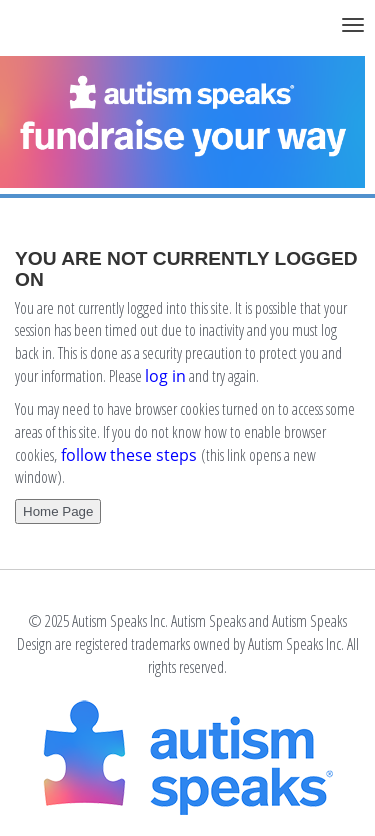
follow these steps (129, 455)
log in (165, 376)
